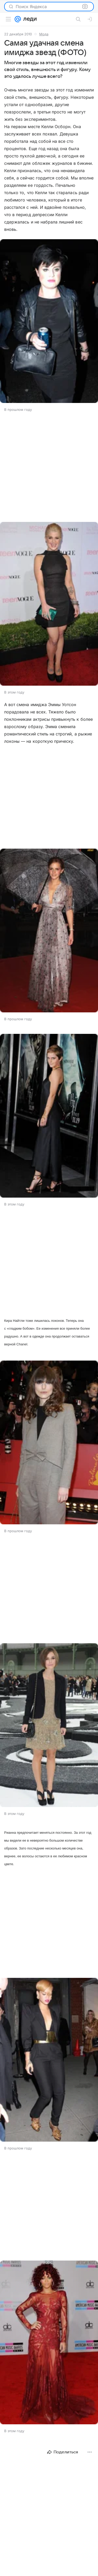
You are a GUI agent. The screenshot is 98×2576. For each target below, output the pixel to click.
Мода (43, 34)
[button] (49, 321)
